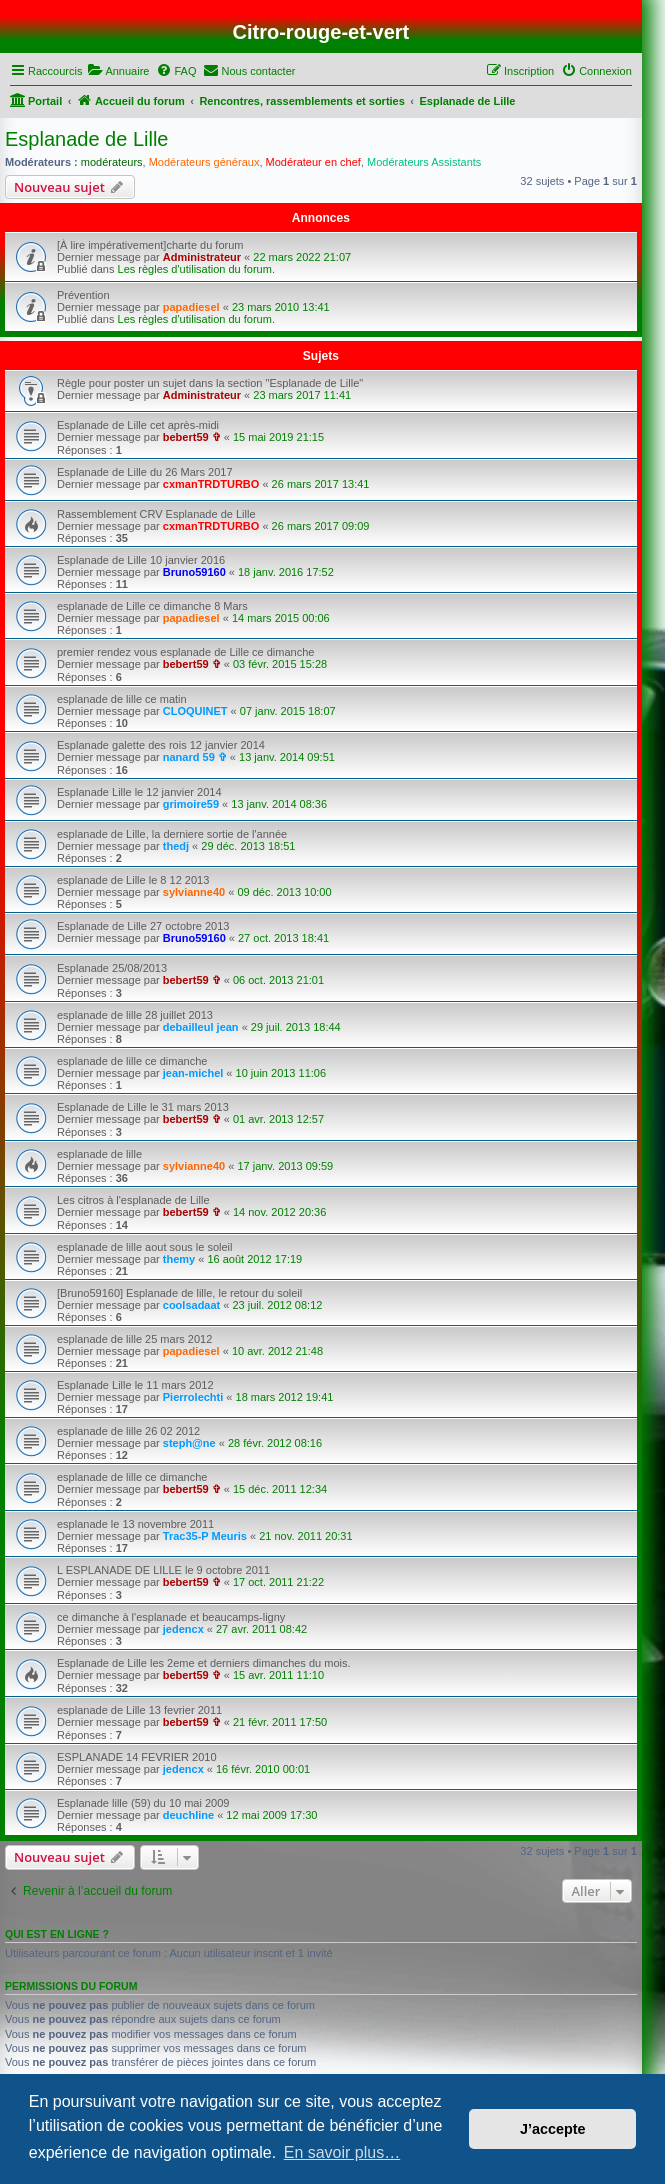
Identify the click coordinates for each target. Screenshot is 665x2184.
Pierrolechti (193, 1397)
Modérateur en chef (313, 162)
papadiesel (191, 307)
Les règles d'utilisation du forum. (196, 269)
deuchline (188, 1815)
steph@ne (189, 1443)
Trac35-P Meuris (205, 1536)
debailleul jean (201, 1027)
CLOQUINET (195, 711)
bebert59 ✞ (192, 437)
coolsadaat (191, 1305)
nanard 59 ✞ (195, 757)
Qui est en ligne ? (57, 1934)
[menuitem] (118, 71)
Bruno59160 (194, 572)
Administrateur (202, 257)
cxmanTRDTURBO (211, 484)
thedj (176, 846)
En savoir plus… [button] (342, 2152)
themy (179, 1259)
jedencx (183, 1629)
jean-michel (193, 1073)
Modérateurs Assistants (424, 162)
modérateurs (112, 162)
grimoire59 (191, 804)
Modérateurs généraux (204, 162)
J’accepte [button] (553, 2129)
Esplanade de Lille (86, 139)
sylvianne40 (194, 892)
